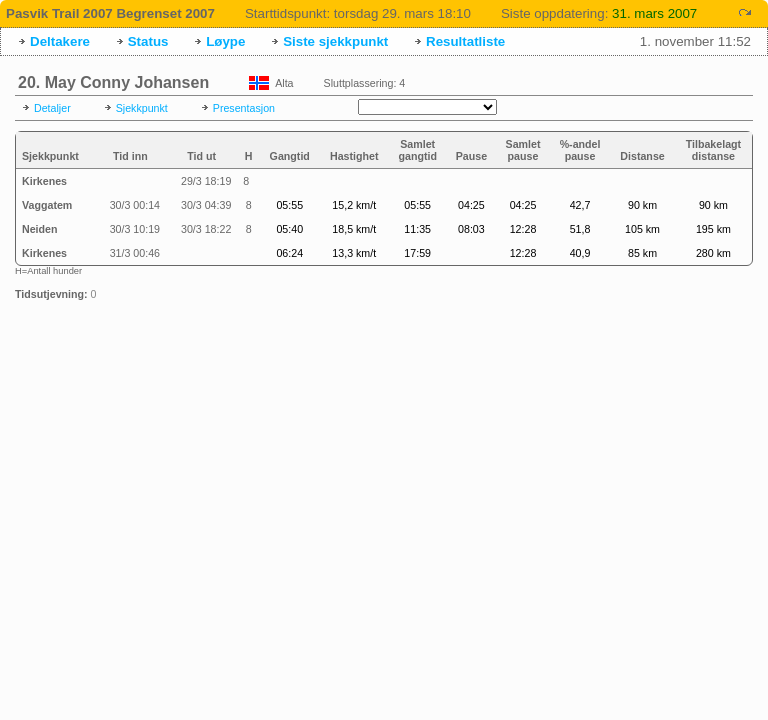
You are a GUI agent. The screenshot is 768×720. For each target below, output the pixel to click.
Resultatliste (465, 41)
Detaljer (52, 108)
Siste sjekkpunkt (335, 41)
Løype (225, 41)
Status (148, 41)
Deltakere (60, 41)
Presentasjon (244, 108)
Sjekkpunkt (142, 108)
